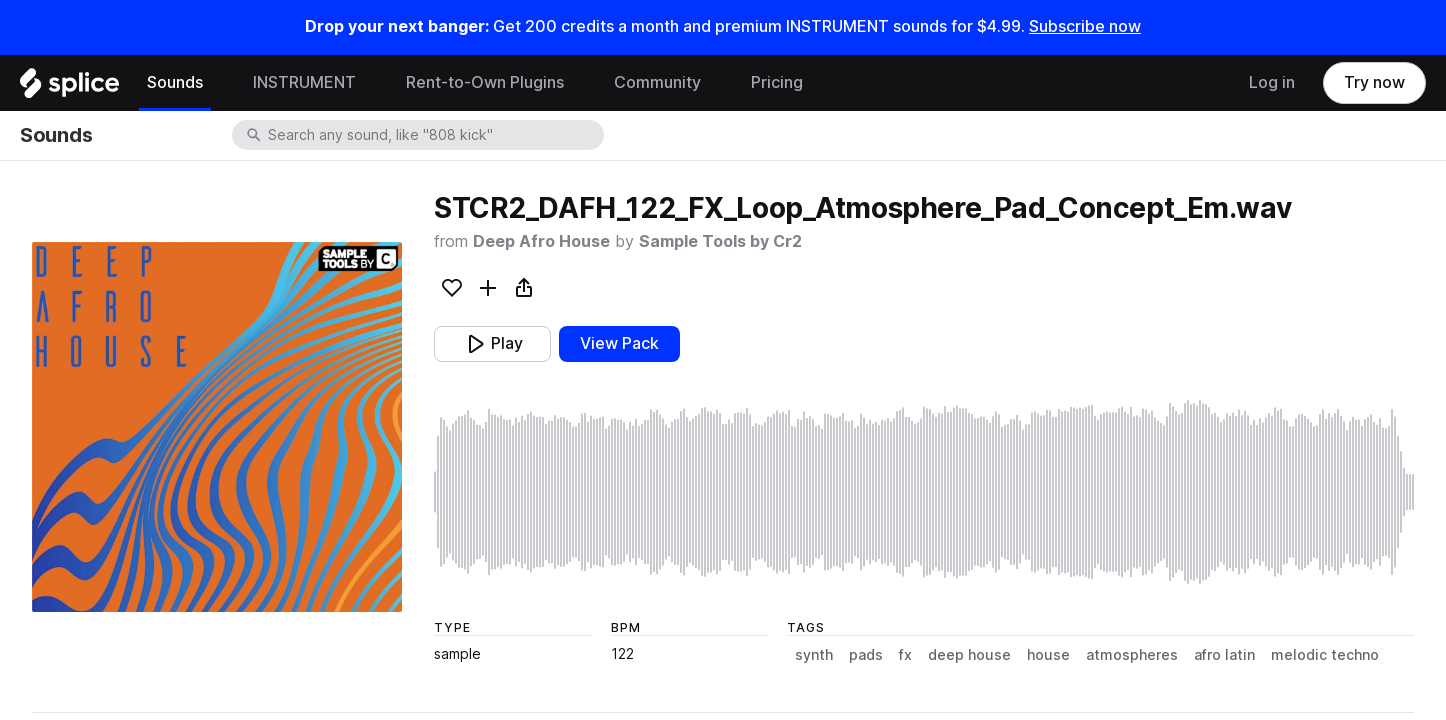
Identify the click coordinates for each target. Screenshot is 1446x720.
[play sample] (924, 492)
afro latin (1224, 655)
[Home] (69, 88)
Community (657, 82)
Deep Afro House (541, 241)
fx (905, 655)
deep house (969, 655)
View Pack (619, 343)
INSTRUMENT (304, 82)
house (1048, 655)
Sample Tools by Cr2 (720, 241)
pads (866, 655)
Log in (1272, 82)
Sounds (175, 82)
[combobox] (434, 135)
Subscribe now (1085, 26)
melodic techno (1325, 655)
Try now (1374, 82)
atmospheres (1132, 655)
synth (814, 655)
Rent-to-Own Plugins (485, 82)
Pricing (777, 82)
